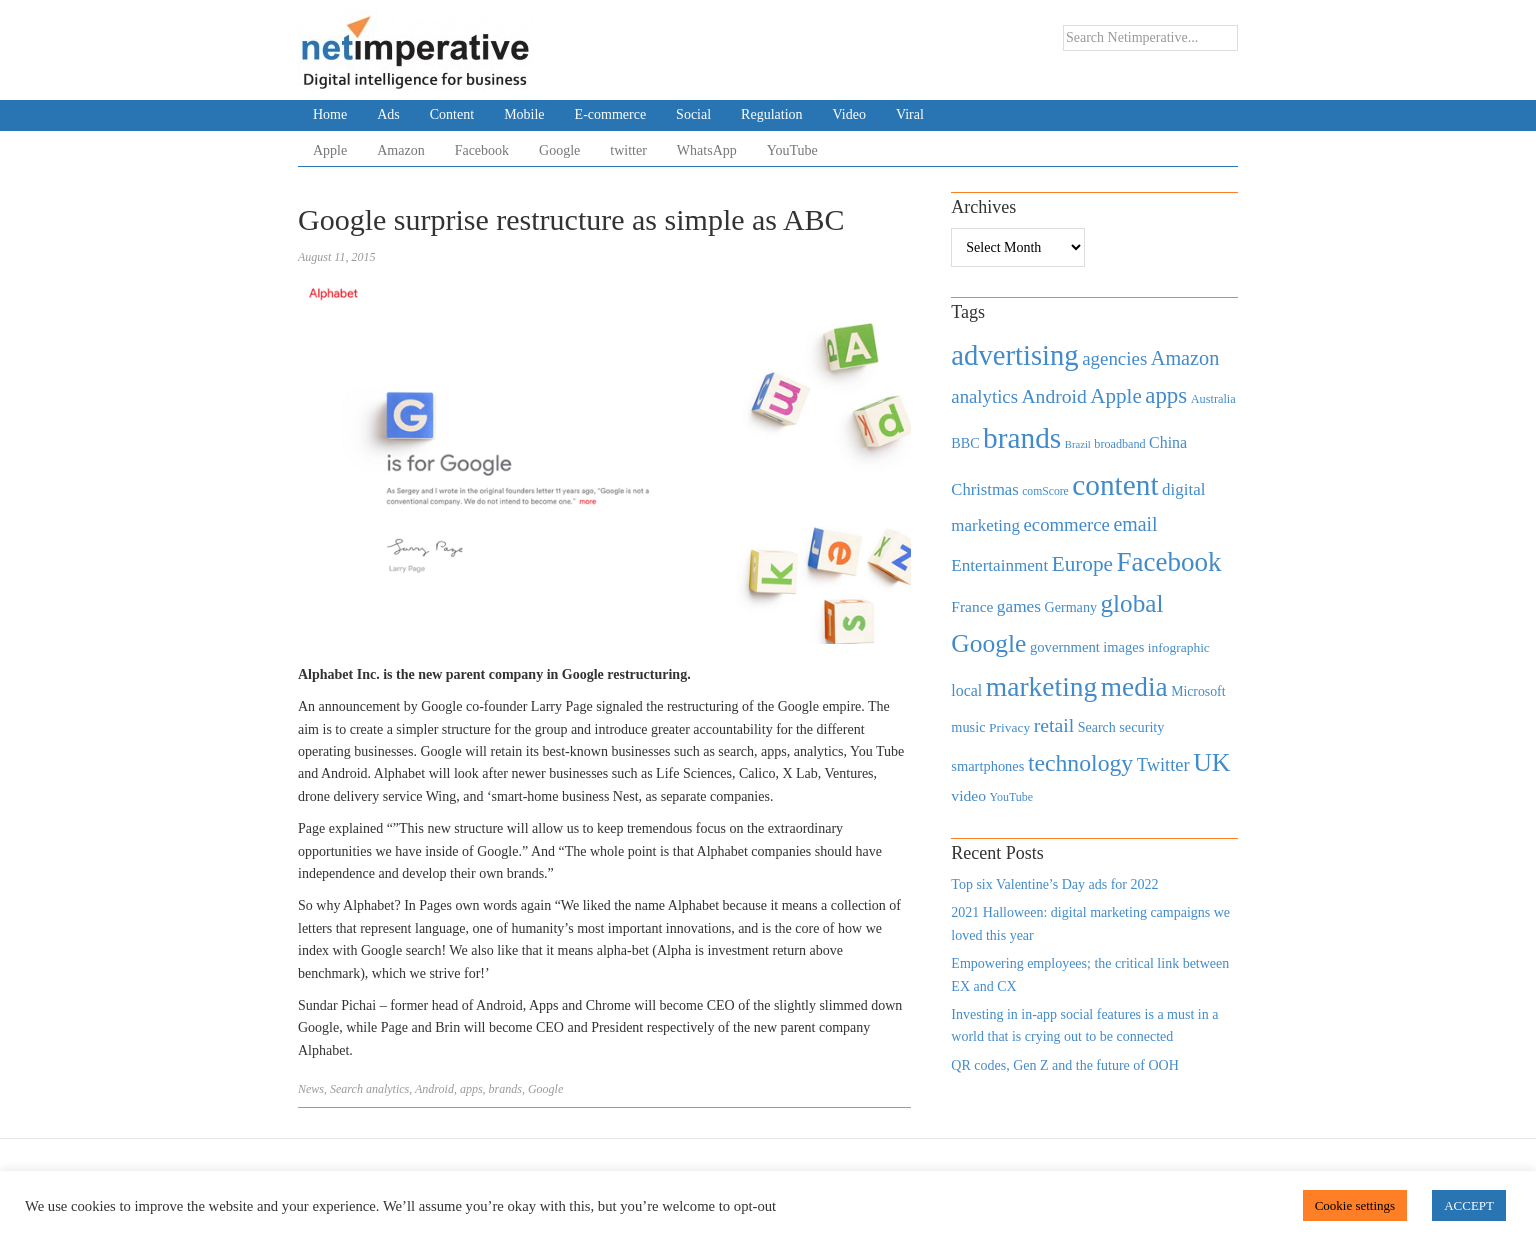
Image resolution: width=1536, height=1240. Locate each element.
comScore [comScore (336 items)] (1045, 491)
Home (330, 114)
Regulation (771, 114)
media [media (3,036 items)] (1134, 687)
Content (452, 114)
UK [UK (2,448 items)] (1211, 762)
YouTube (792, 150)
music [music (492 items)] (968, 727)
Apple (330, 150)
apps (471, 1089)
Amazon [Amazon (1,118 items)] (1185, 358)
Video (849, 114)
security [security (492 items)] (1141, 727)
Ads (388, 114)
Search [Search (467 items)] (1097, 727)
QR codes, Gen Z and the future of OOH (1064, 1065)
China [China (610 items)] (1168, 442)
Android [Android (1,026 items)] (1053, 396)
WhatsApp (707, 150)
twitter (628, 150)
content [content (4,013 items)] (1115, 485)
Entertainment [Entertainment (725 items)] (999, 565)
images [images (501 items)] (1123, 647)
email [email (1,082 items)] (1135, 524)
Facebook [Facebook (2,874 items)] (1168, 562)
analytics (387, 1089)
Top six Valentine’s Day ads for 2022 (1054, 884)
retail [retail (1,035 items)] (1054, 725)
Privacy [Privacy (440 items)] (1009, 727)
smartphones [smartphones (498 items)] (987, 766)
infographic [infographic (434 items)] (1179, 647)
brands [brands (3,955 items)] (1022, 438)
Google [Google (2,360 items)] (988, 643)
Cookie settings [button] (1355, 1205)
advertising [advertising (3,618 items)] (1014, 355)
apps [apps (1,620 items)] (1166, 395)
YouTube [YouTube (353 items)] (1012, 797)
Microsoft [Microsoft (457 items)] (1198, 691)
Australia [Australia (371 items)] (1213, 399)
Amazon (400, 150)
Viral (910, 114)
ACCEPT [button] (1469, 1205)
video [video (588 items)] (968, 795)
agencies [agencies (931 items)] (1114, 358)
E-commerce (611, 114)
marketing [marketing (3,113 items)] (1042, 686)
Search (346, 1089)
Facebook (482, 150)
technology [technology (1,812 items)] (1080, 763)
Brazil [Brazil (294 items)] (1078, 444)
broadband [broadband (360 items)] (1119, 444)
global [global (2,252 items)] (1132, 603)
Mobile (524, 114)
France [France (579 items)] (972, 606)
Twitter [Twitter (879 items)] (1163, 765)
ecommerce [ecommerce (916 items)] (1067, 524)
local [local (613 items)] (966, 690)
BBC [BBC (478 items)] (965, 443)
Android (434, 1089)
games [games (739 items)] (1019, 606)
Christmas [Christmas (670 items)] (984, 489)
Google (559, 150)
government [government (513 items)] (1065, 647)
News (311, 1089)
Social (693, 114)
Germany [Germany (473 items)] (1070, 607)
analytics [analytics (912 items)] (984, 396)
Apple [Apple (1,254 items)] (1115, 396)
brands (505, 1089)
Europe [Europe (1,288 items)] (1082, 564)
